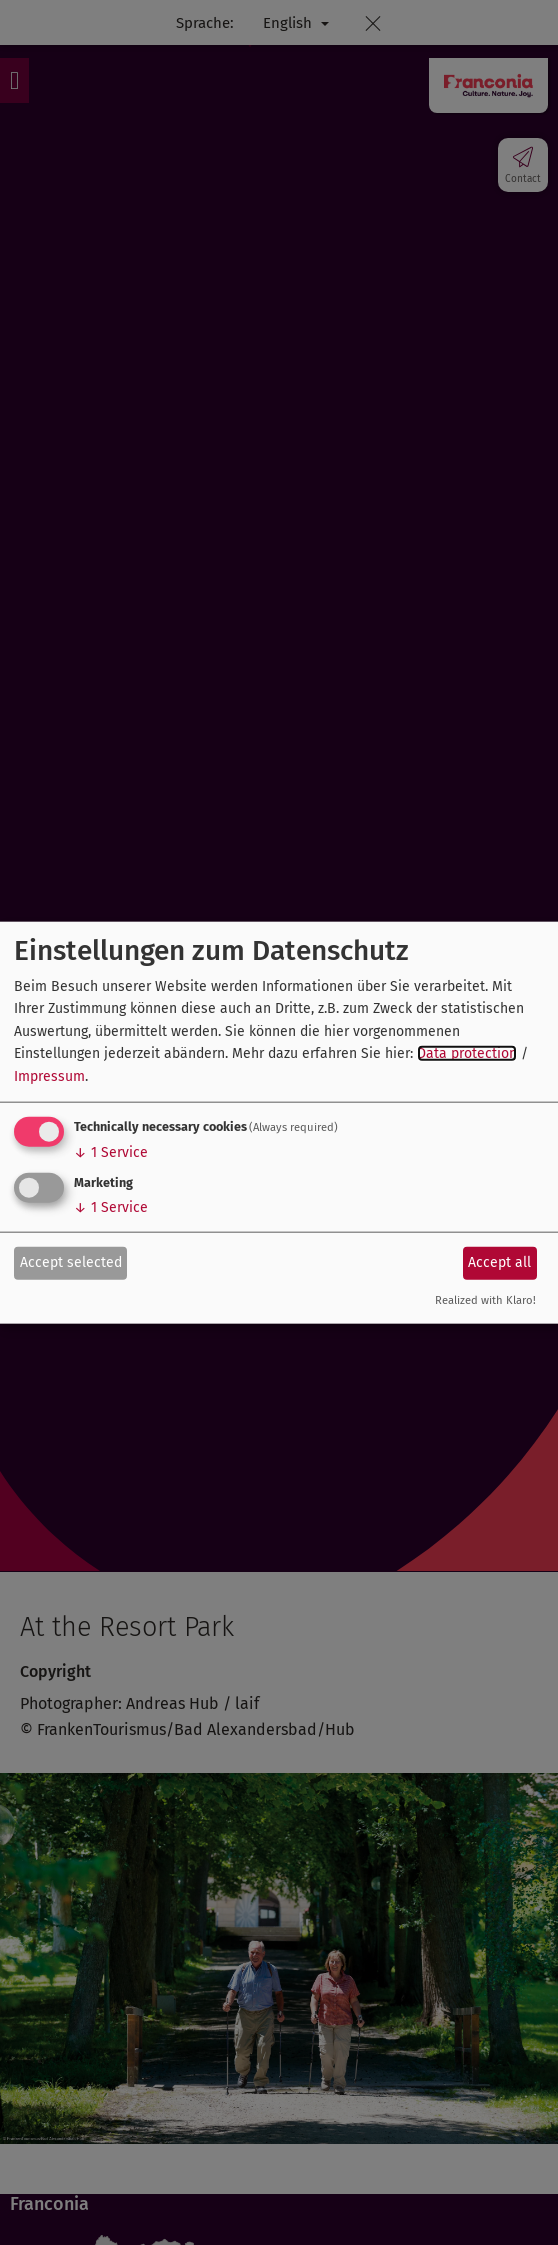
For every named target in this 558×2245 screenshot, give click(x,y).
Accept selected (71, 1262)
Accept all (499, 1262)
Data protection (467, 1053)
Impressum (49, 1075)
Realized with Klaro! (485, 1300)
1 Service (111, 1152)
